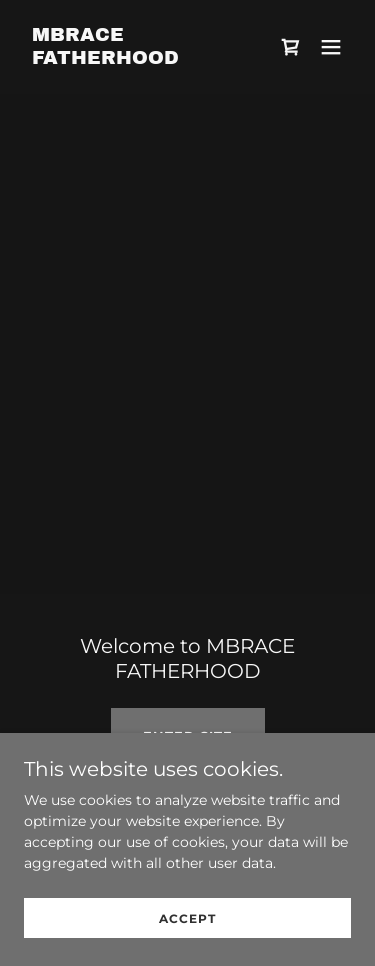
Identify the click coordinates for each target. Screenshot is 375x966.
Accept (187, 918)
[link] (138, 59)
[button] (331, 47)
